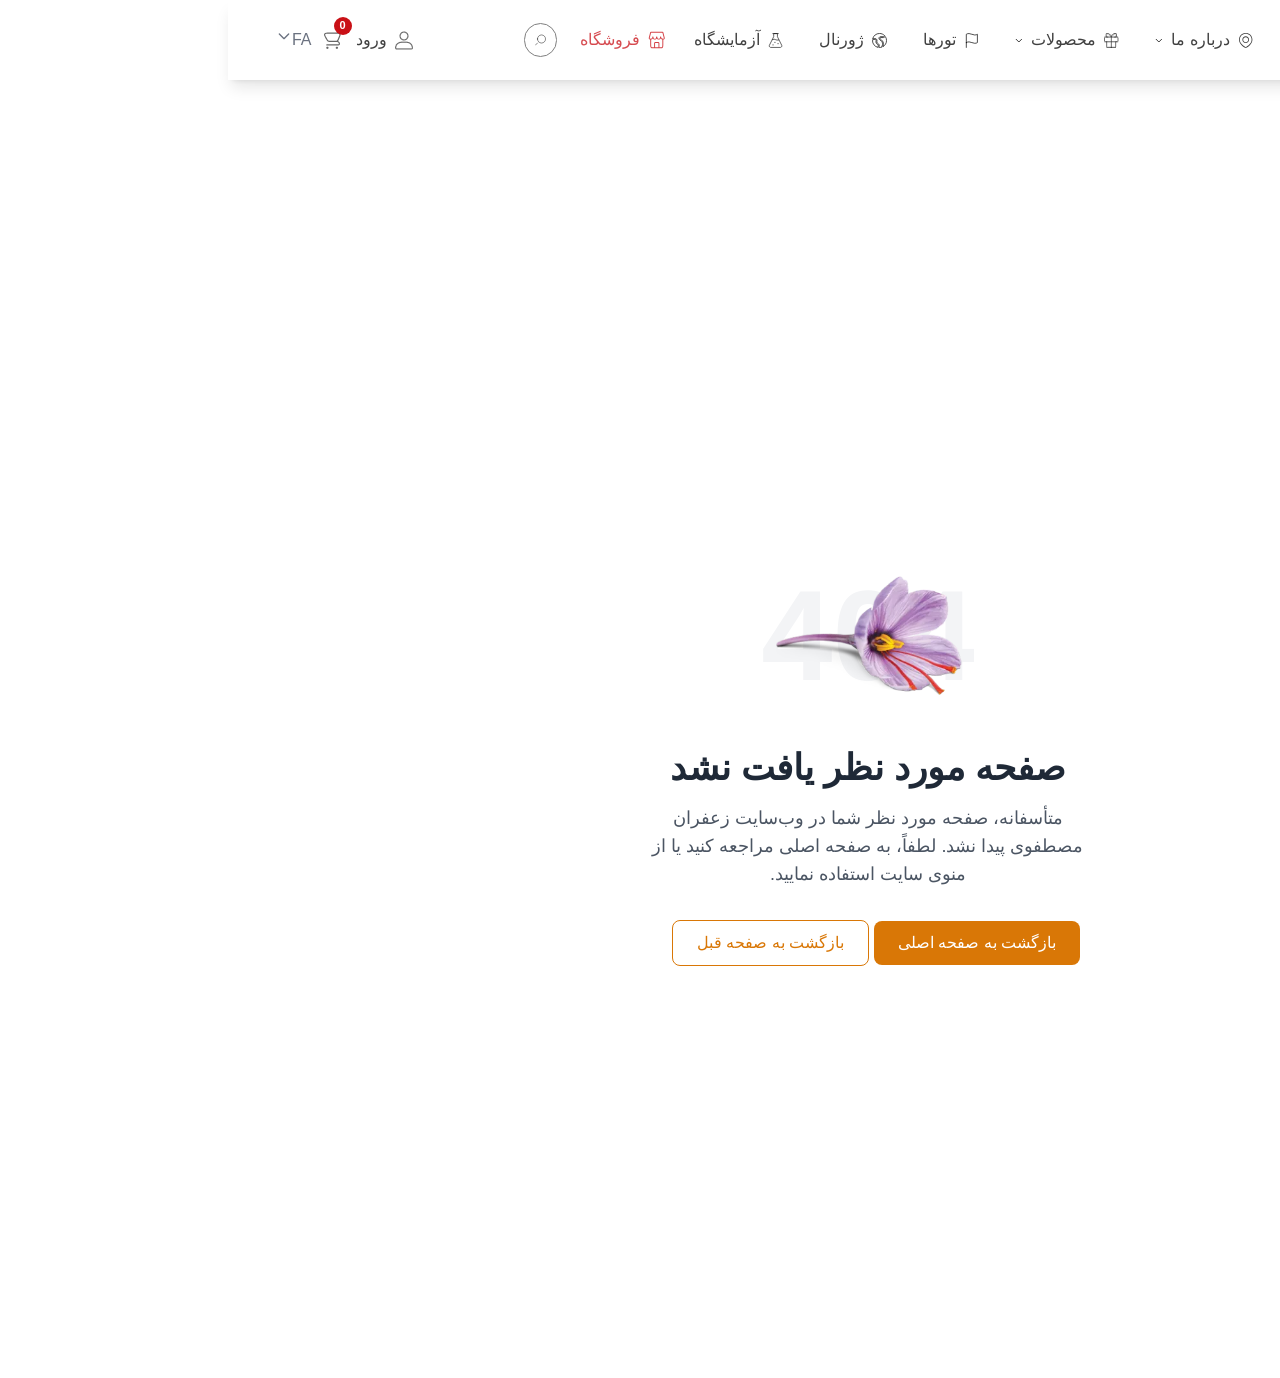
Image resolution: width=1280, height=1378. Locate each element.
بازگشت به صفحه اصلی (749, 942)
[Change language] (60, 40)
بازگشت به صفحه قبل (542, 942)
